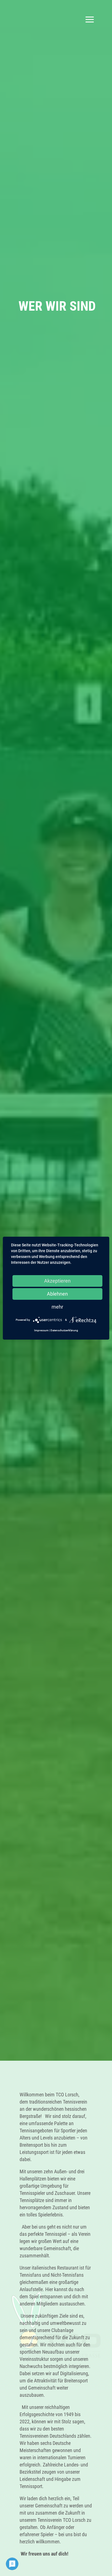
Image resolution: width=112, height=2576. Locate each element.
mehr (57, 1307)
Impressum (41, 1330)
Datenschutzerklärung (64, 1330)
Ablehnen (57, 1294)
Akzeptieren (57, 1281)
